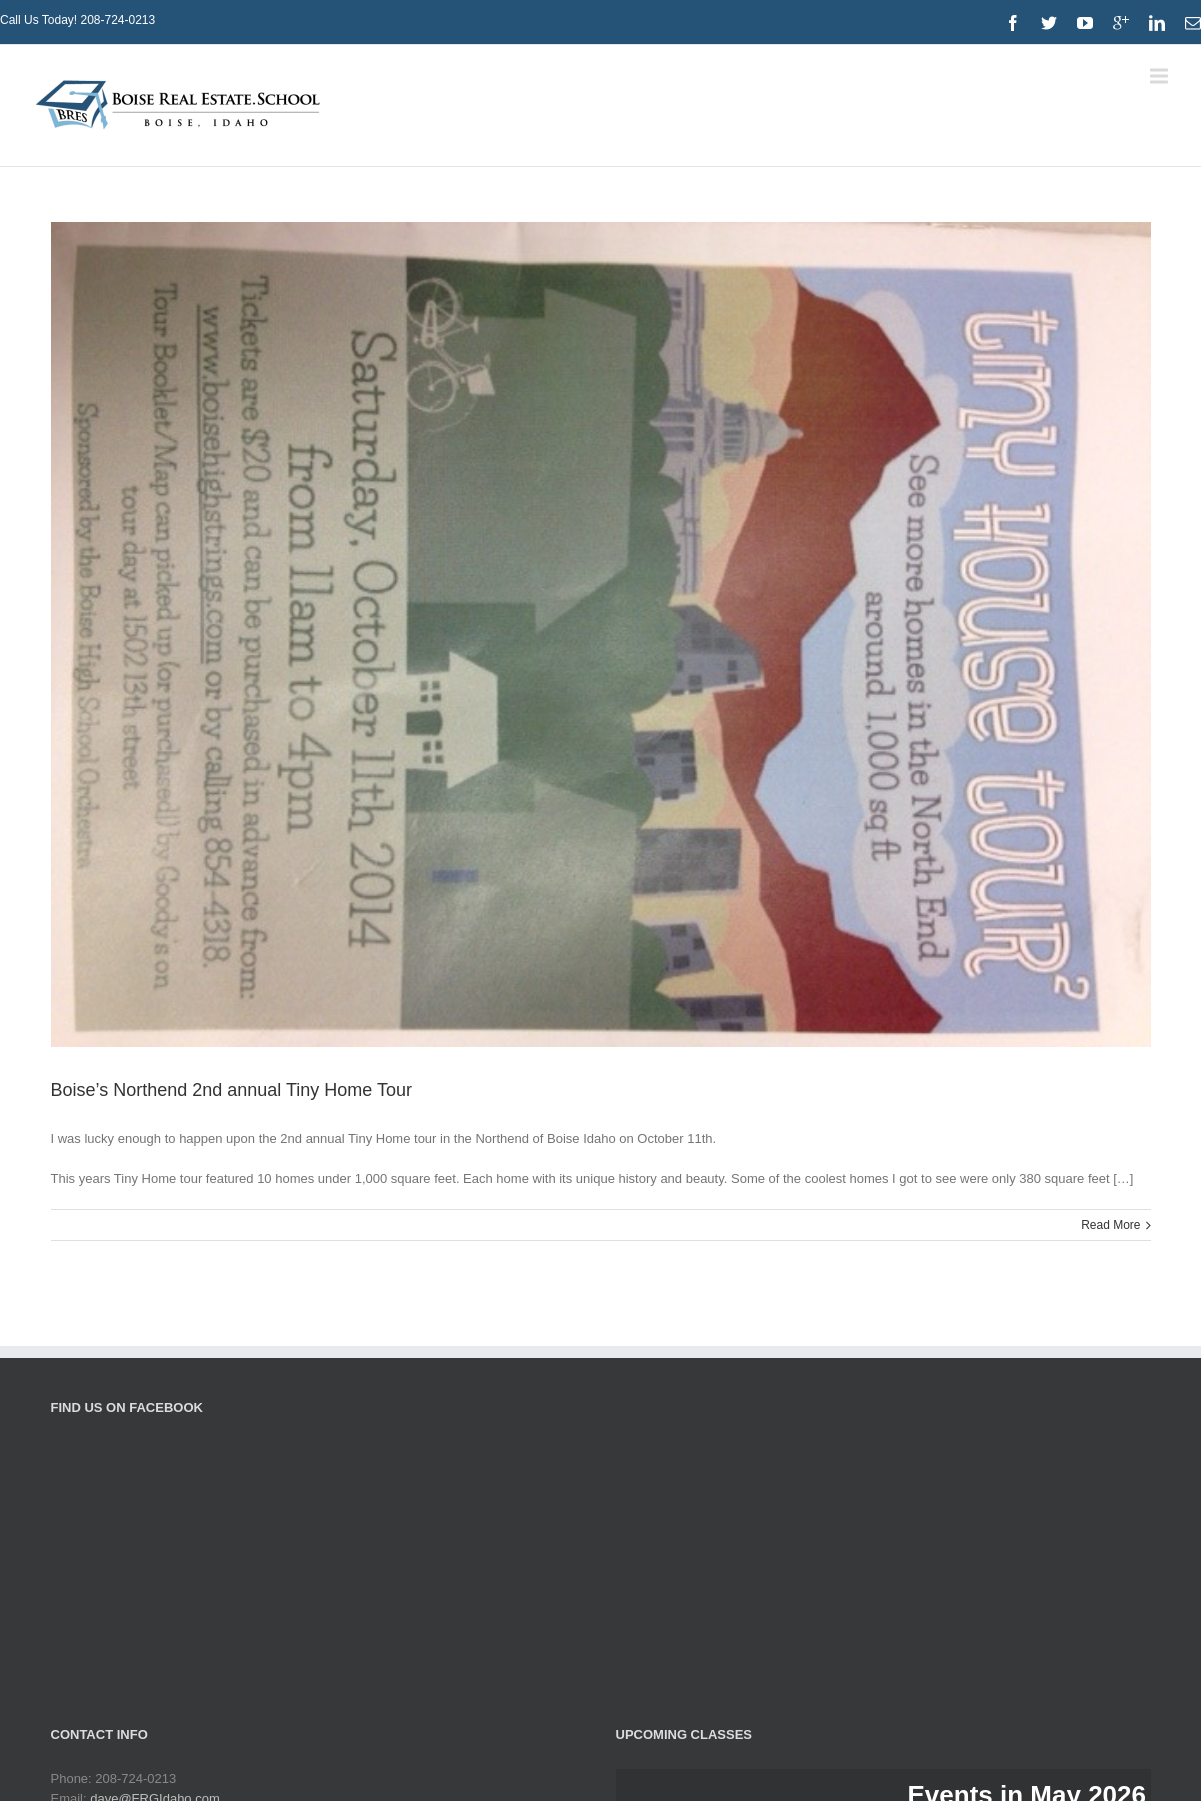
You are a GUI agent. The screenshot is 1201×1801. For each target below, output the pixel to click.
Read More (1110, 1225)
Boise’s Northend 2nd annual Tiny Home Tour (232, 1090)
